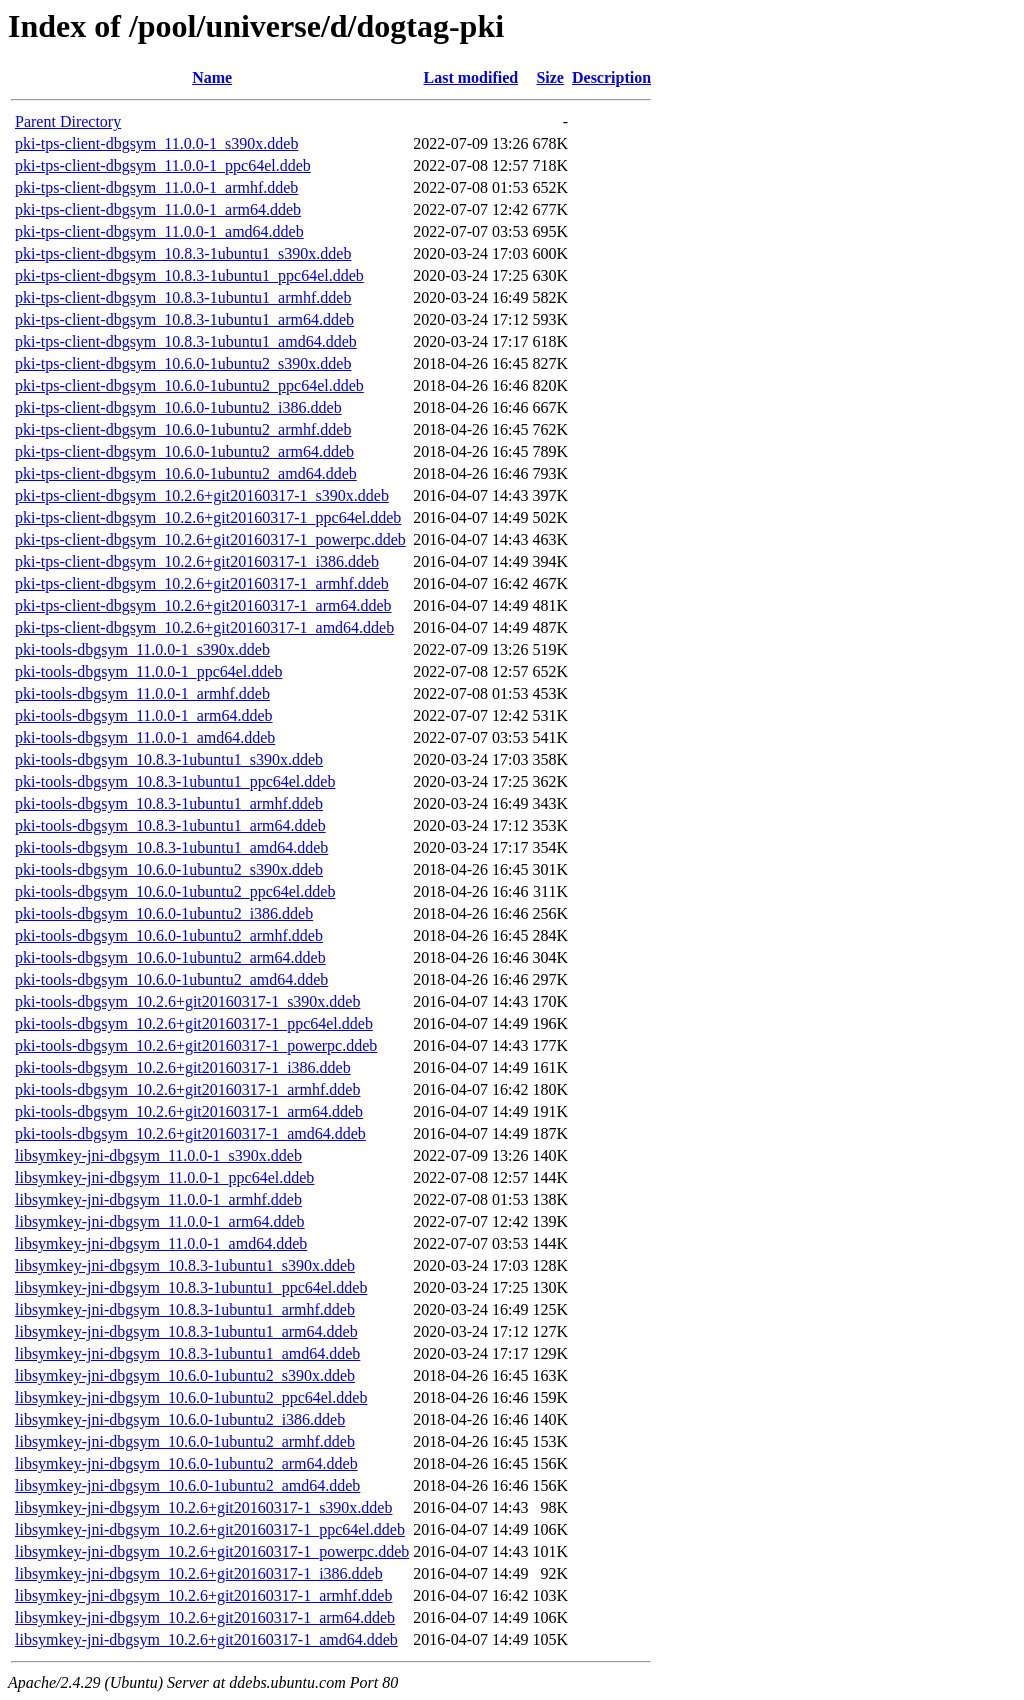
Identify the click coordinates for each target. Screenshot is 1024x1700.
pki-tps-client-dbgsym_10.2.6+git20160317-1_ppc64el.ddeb (208, 517)
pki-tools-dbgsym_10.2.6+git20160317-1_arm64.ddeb (189, 1111)
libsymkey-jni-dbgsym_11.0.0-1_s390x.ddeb (158, 1155)
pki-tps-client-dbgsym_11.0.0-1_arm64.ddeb (158, 209)
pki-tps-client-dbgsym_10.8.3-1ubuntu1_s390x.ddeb (183, 253)
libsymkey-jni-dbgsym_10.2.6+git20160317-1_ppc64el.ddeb (210, 1529)
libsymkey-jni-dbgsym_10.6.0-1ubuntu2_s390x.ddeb (185, 1375)
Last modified (471, 77)
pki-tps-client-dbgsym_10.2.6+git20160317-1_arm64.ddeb (203, 605)
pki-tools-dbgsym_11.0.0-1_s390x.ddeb (142, 649)
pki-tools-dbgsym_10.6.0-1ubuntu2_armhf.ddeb (169, 935)
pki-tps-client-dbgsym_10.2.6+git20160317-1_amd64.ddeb (204, 627)
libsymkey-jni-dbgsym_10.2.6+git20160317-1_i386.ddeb (199, 1573)
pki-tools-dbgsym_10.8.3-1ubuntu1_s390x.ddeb (169, 759)
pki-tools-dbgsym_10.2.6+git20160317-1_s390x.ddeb (187, 1001)
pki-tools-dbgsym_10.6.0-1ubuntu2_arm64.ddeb (170, 957)
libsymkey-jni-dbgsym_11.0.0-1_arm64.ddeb (160, 1221)
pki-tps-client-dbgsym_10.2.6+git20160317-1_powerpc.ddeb (210, 539)
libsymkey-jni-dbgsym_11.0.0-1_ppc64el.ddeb (164, 1177)
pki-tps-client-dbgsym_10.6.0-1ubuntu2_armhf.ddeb (183, 429)
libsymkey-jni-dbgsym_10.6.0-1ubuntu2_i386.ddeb (180, 1419)
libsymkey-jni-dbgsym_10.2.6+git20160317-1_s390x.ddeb (203, 1507)
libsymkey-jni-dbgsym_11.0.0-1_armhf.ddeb (158, 1199)
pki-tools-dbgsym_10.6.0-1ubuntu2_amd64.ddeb (171, 979)
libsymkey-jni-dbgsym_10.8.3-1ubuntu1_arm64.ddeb (186, 1331)
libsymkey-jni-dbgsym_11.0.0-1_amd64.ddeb (161, 1243)
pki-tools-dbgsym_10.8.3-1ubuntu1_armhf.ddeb (169, 803)
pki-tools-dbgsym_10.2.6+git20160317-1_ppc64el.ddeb (194, 1023)
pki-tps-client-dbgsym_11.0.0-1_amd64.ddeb (159, 231)
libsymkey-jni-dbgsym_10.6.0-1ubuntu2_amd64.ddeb (187, 1485)
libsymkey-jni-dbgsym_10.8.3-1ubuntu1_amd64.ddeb (187, 1353)
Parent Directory (68, 121)
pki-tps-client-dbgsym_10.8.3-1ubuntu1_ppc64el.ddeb (189, 275)
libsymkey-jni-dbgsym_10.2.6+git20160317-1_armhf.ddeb (203, 1595)
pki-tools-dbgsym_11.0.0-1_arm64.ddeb (144, 715)
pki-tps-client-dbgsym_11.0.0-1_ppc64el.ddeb (163, 165)
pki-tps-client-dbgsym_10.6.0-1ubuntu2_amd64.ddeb (186, 473)
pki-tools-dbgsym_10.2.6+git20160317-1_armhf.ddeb (187, 1089)
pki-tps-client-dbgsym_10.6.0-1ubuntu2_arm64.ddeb (184, 451)
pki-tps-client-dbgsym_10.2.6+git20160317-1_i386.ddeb (197, 561)
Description (611, 77)
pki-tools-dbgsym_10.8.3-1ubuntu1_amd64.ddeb (171, 847)
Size (550, 77)
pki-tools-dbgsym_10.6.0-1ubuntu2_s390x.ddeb (169, 869)
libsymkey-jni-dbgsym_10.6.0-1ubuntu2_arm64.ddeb (186, 1463)
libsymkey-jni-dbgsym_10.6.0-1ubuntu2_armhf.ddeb (185, 1441)
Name (212, 77)
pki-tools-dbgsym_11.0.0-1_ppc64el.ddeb (148, 671)
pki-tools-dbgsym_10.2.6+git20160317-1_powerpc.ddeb (196, 1045)
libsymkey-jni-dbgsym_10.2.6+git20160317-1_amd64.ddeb (206, 1639)
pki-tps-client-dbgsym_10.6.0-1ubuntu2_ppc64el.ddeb (189, 385)
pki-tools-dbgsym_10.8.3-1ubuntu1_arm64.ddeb (170, 825)
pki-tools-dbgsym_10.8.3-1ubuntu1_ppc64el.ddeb (175, 781)
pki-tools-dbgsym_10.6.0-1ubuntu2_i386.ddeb (164, 913)
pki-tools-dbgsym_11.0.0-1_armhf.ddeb (142, 693)
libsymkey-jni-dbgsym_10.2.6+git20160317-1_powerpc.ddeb (212, 1551)
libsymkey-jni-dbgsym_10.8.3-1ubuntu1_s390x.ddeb (185, 1265)
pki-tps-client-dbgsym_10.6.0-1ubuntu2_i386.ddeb (178, 407)
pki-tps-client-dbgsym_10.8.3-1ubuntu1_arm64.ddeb (184, 319)
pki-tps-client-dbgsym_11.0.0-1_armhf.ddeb (156, 187)
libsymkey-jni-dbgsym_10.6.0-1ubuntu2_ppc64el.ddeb (191, 1397)
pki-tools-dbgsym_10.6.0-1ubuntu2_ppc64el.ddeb (175, 891)
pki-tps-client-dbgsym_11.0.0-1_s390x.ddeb (156, 143)
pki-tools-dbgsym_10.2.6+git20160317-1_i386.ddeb (183, 1067)
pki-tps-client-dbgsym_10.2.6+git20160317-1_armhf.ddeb (202, 583)
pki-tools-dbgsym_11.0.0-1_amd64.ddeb (145, 737)
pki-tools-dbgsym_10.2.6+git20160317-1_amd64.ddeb (190, 1133)
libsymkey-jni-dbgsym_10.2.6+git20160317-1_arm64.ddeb (205, 1617)
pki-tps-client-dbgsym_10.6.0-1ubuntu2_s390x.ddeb (183, 363)
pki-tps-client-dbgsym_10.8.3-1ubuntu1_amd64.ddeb (186, 341)
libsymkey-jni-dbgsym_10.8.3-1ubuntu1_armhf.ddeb (185, 1309)
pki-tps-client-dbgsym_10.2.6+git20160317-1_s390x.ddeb (202, 495)
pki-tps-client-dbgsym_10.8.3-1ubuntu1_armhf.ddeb (183, 297)
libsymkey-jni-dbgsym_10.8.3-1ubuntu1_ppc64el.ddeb (191, 1287)
